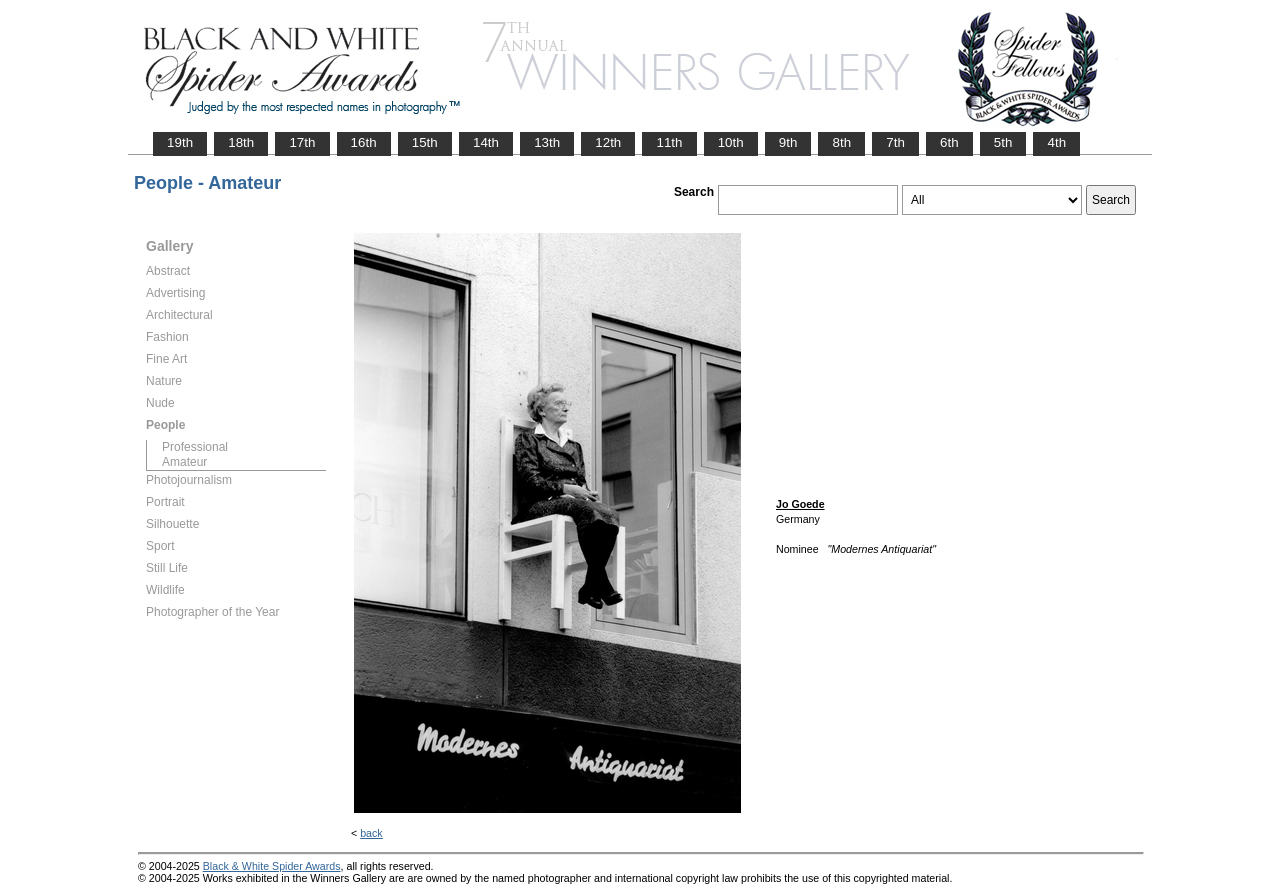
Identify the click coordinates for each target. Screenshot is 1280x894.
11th (669, 142)
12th (608, 142)
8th (841, 142)
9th (788, 142)
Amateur (184, 462)
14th (486, 142)
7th (895, 142)
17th (302, 142)
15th (425, 142)
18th (241, 142)
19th (180, 142)
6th (949, 142)
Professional (195, 447)
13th (547, 142)
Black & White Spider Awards (272, 866)
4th (1056, 142)
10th (731, 142)
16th (364, 142)
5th (1003, 142)
